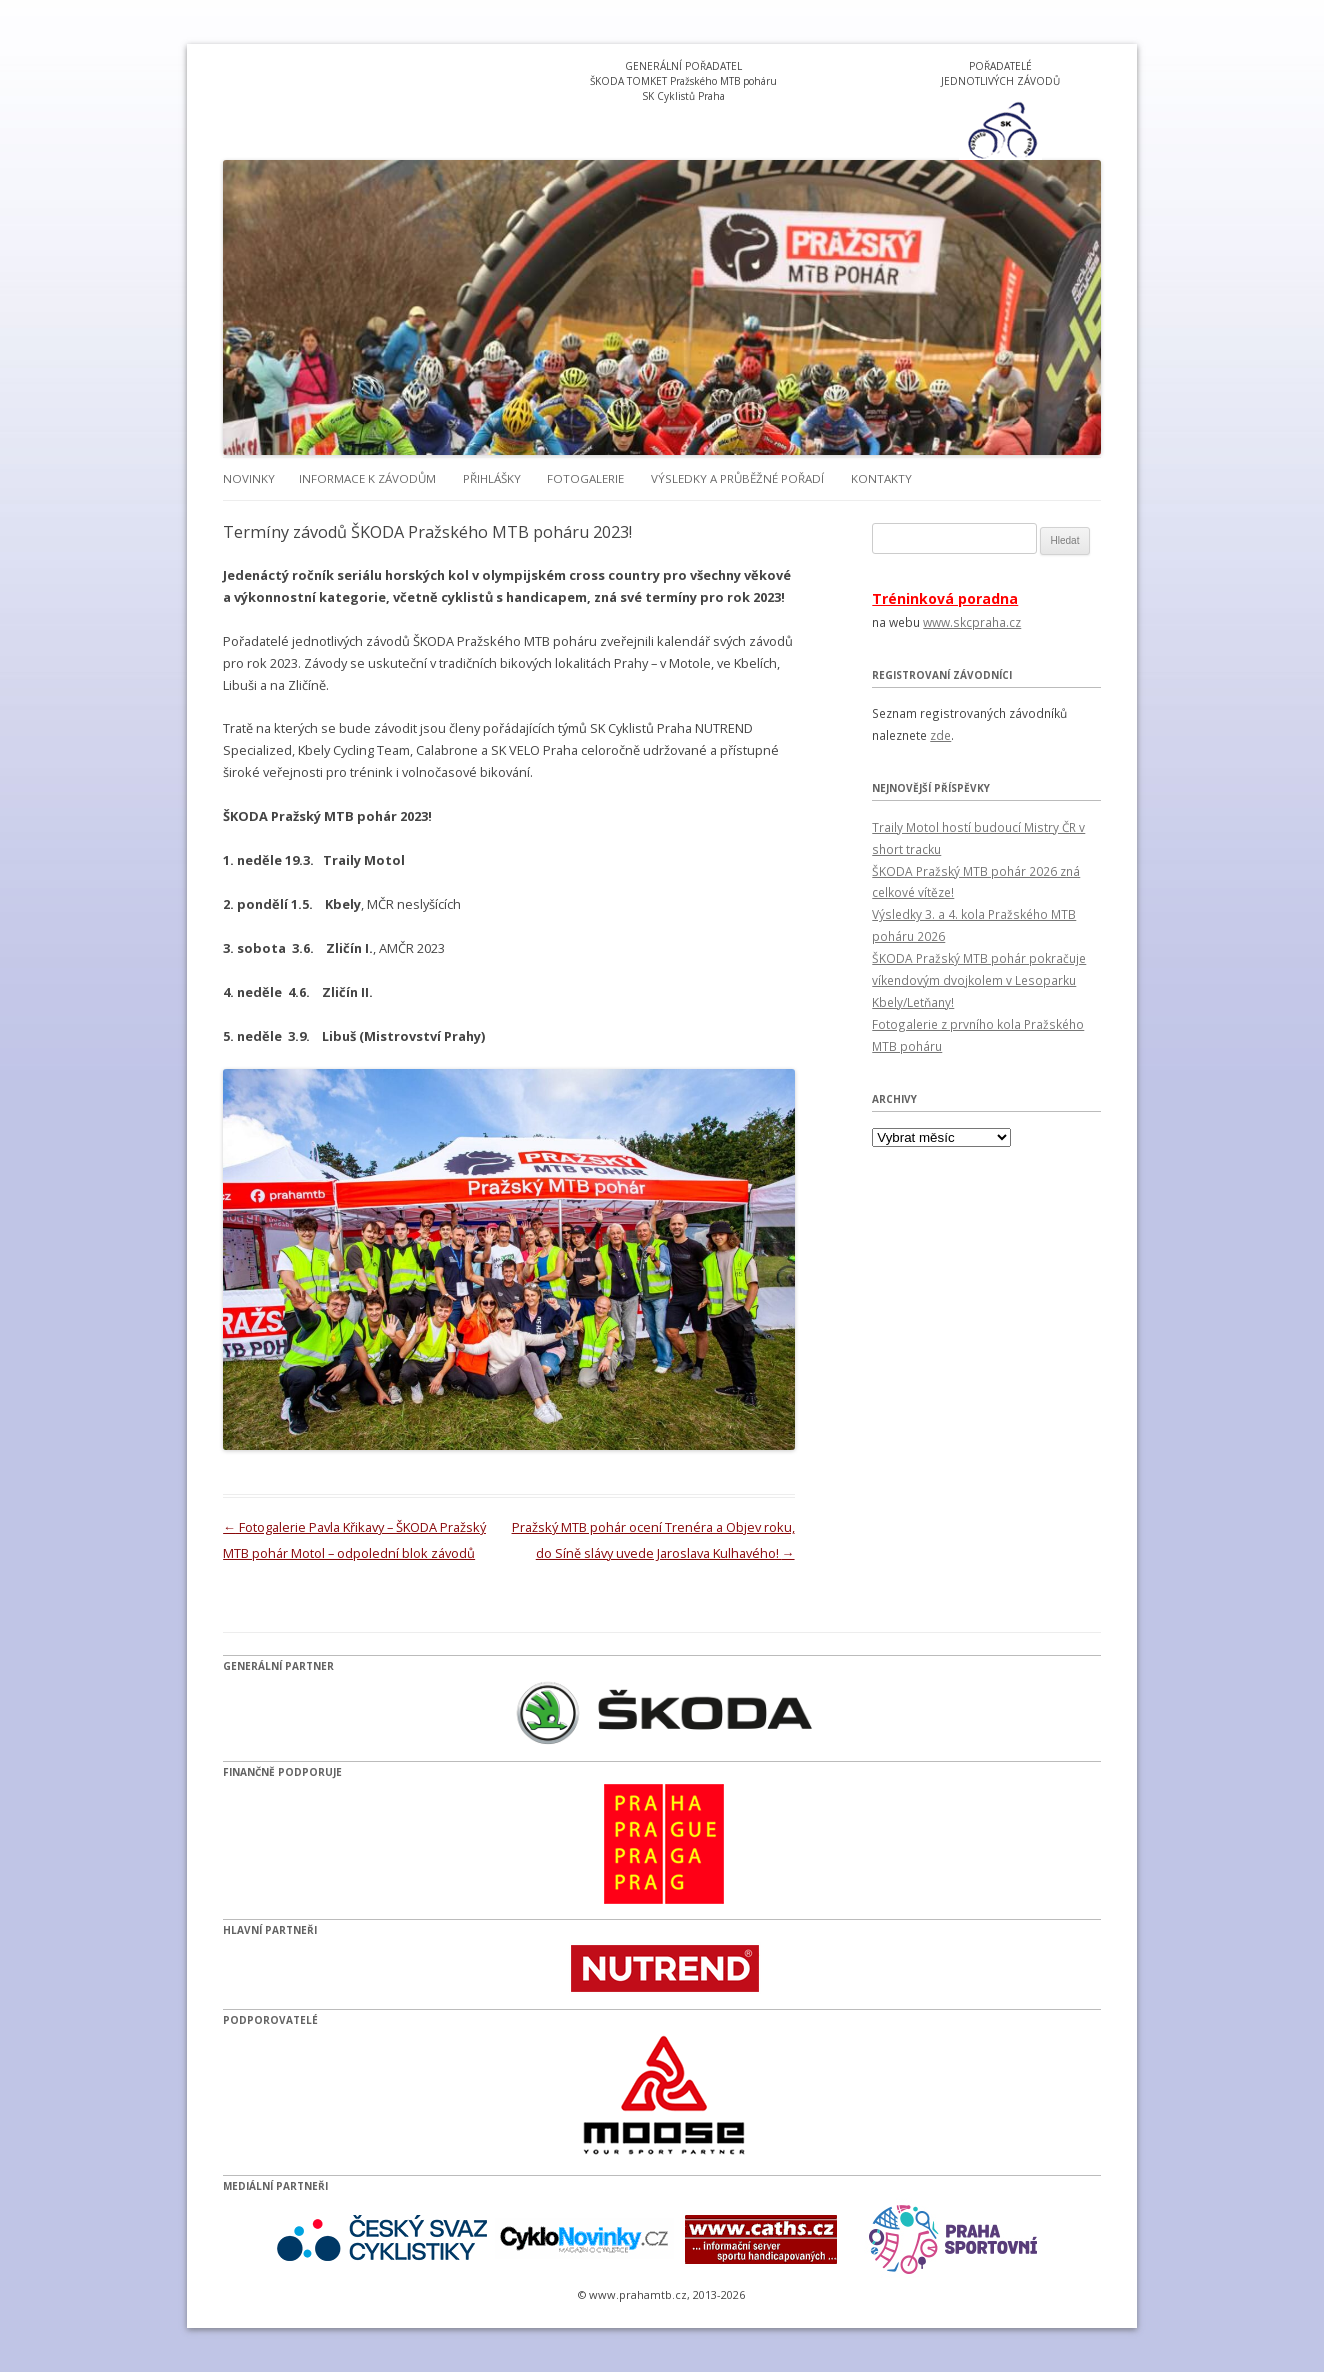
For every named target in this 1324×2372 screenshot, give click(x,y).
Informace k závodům (367, 478)
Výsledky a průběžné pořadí (737, 478)
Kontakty (881, 478)
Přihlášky (492, 478)
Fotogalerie (585, 478)
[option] (1001, 129)
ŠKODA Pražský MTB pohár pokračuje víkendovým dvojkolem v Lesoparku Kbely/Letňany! (979, 980)
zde (940, 735)
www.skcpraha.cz (972, 622)
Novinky (249, 478)
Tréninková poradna (945, 598)
